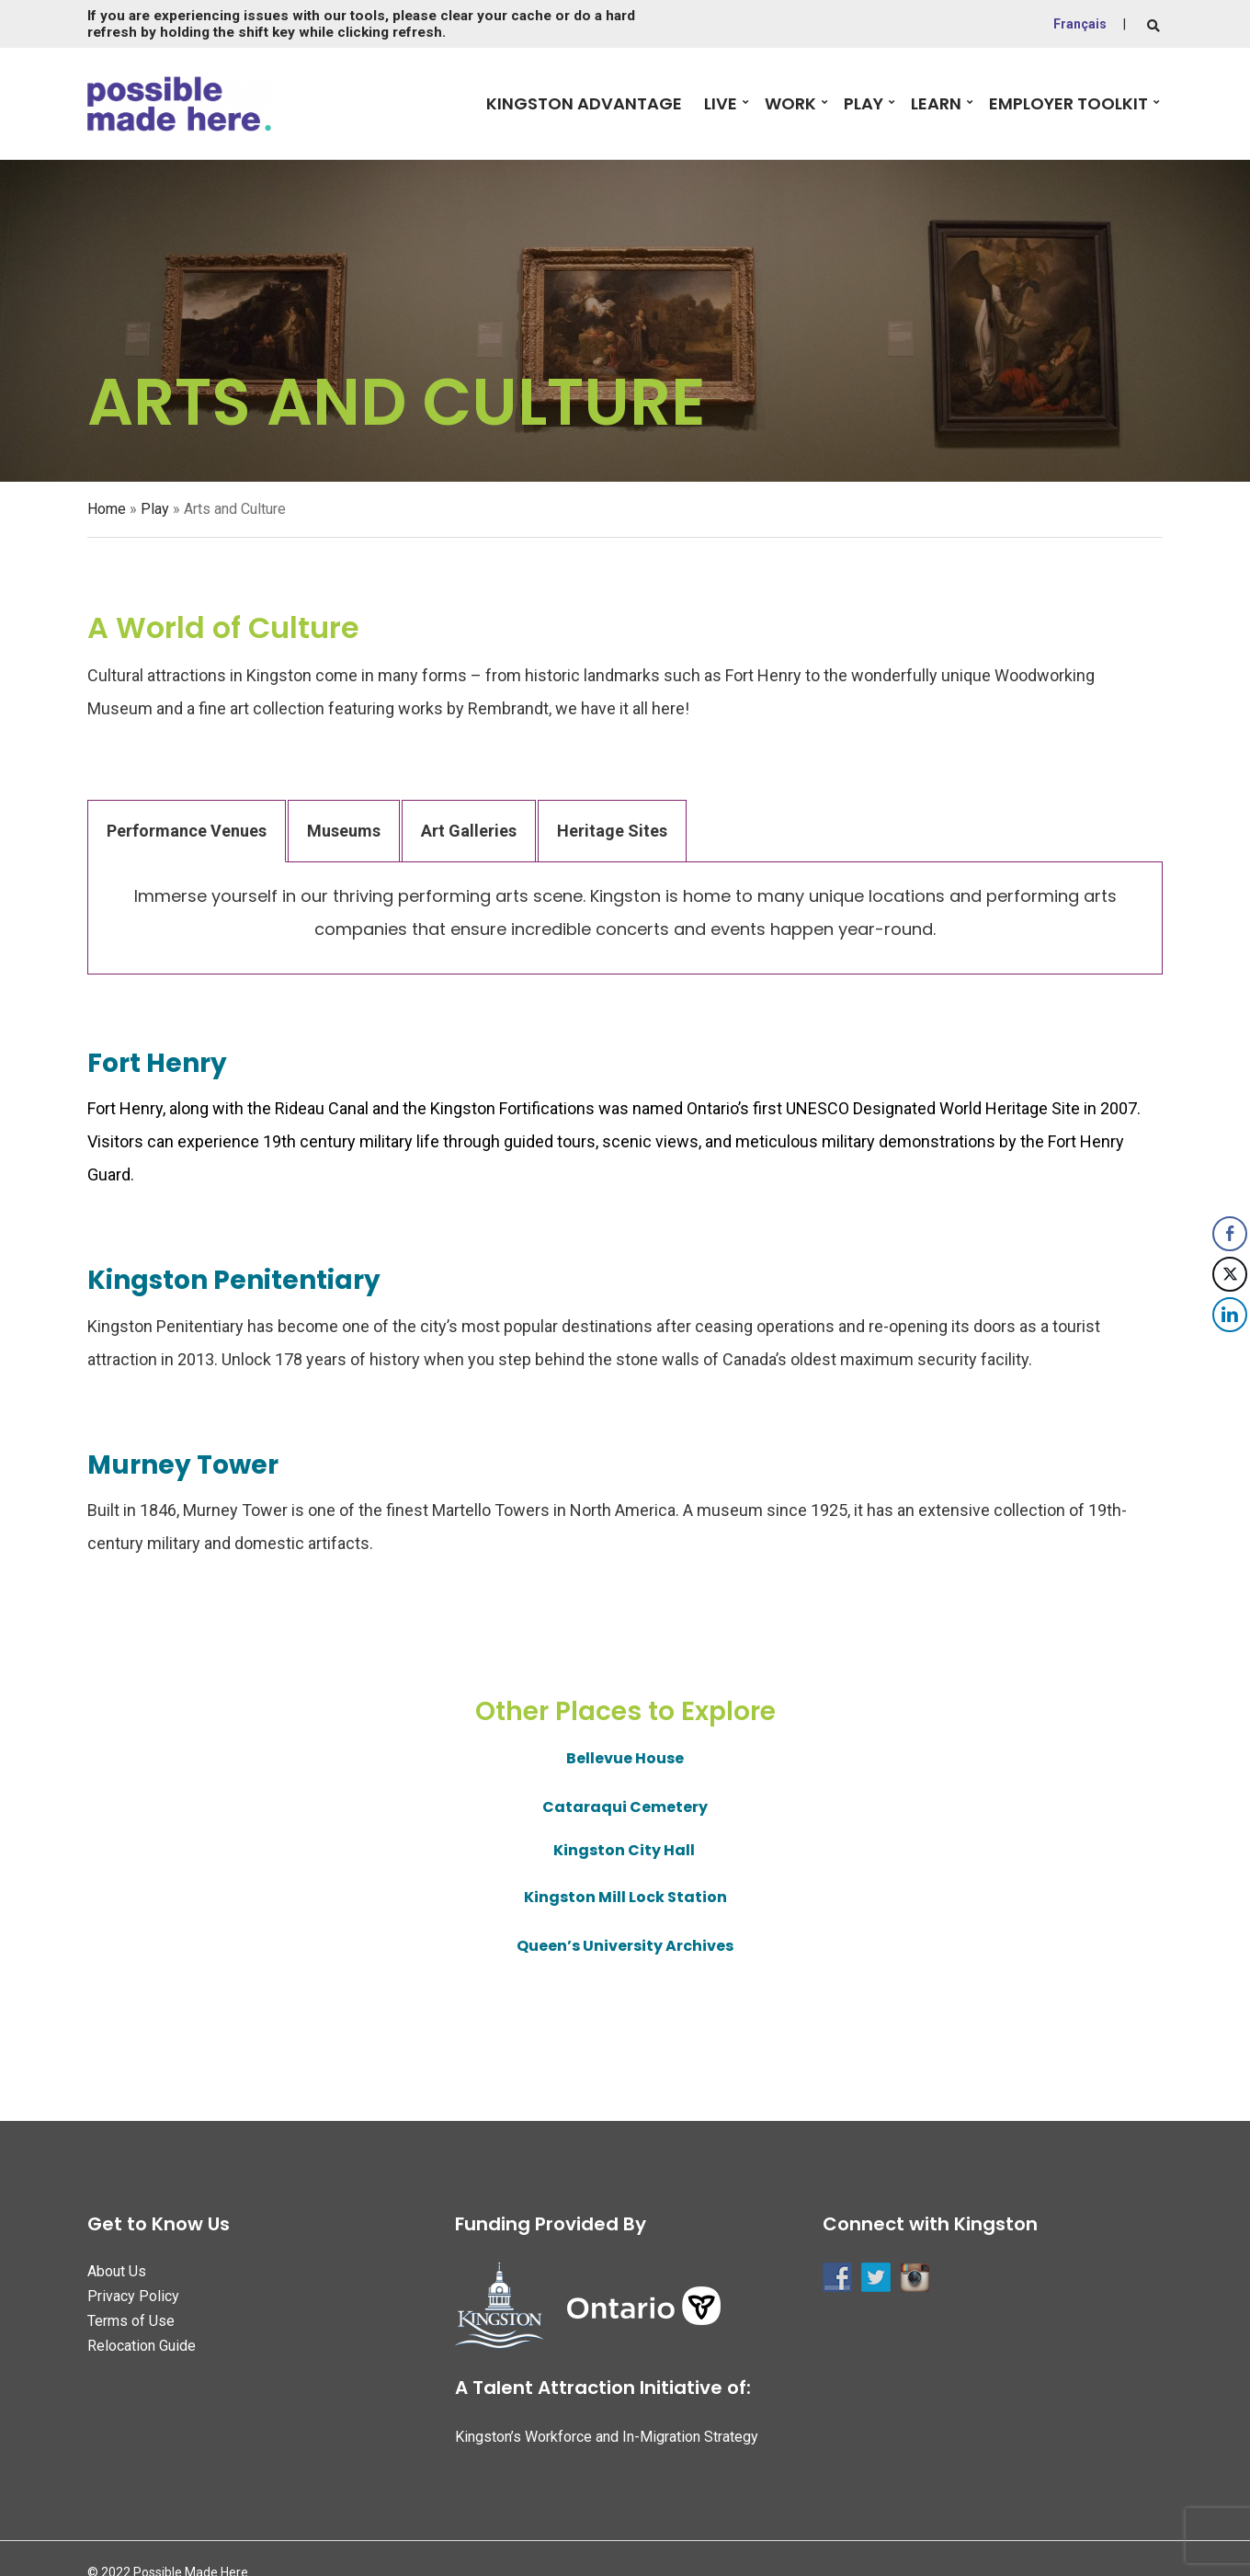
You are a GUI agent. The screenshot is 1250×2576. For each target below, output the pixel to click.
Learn (936, 103)
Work (790, 103)
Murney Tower (182, 1465)
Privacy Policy (133, 2296)
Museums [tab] (344, 830)
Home (106, 509)
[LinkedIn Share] (1229, 1314)
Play (863, 103)
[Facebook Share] (1229, 1233)
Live (720, 103)
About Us (116, 2271)
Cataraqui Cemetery (625, 1807)
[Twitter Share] (1229, 1274)
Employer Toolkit (1068, 103)
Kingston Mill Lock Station (625, 1897)
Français (1080, 24)
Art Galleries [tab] (469, 830)
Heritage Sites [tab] (612, 830)
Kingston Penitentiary (234, 1280)
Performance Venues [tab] (187, 830)
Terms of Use (131, 2321)
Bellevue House (625, 1758)
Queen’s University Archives (625, 1945)
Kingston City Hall (625, 1850)
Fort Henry (157, 1063)
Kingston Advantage (584, 103)
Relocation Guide (141, 2345)
